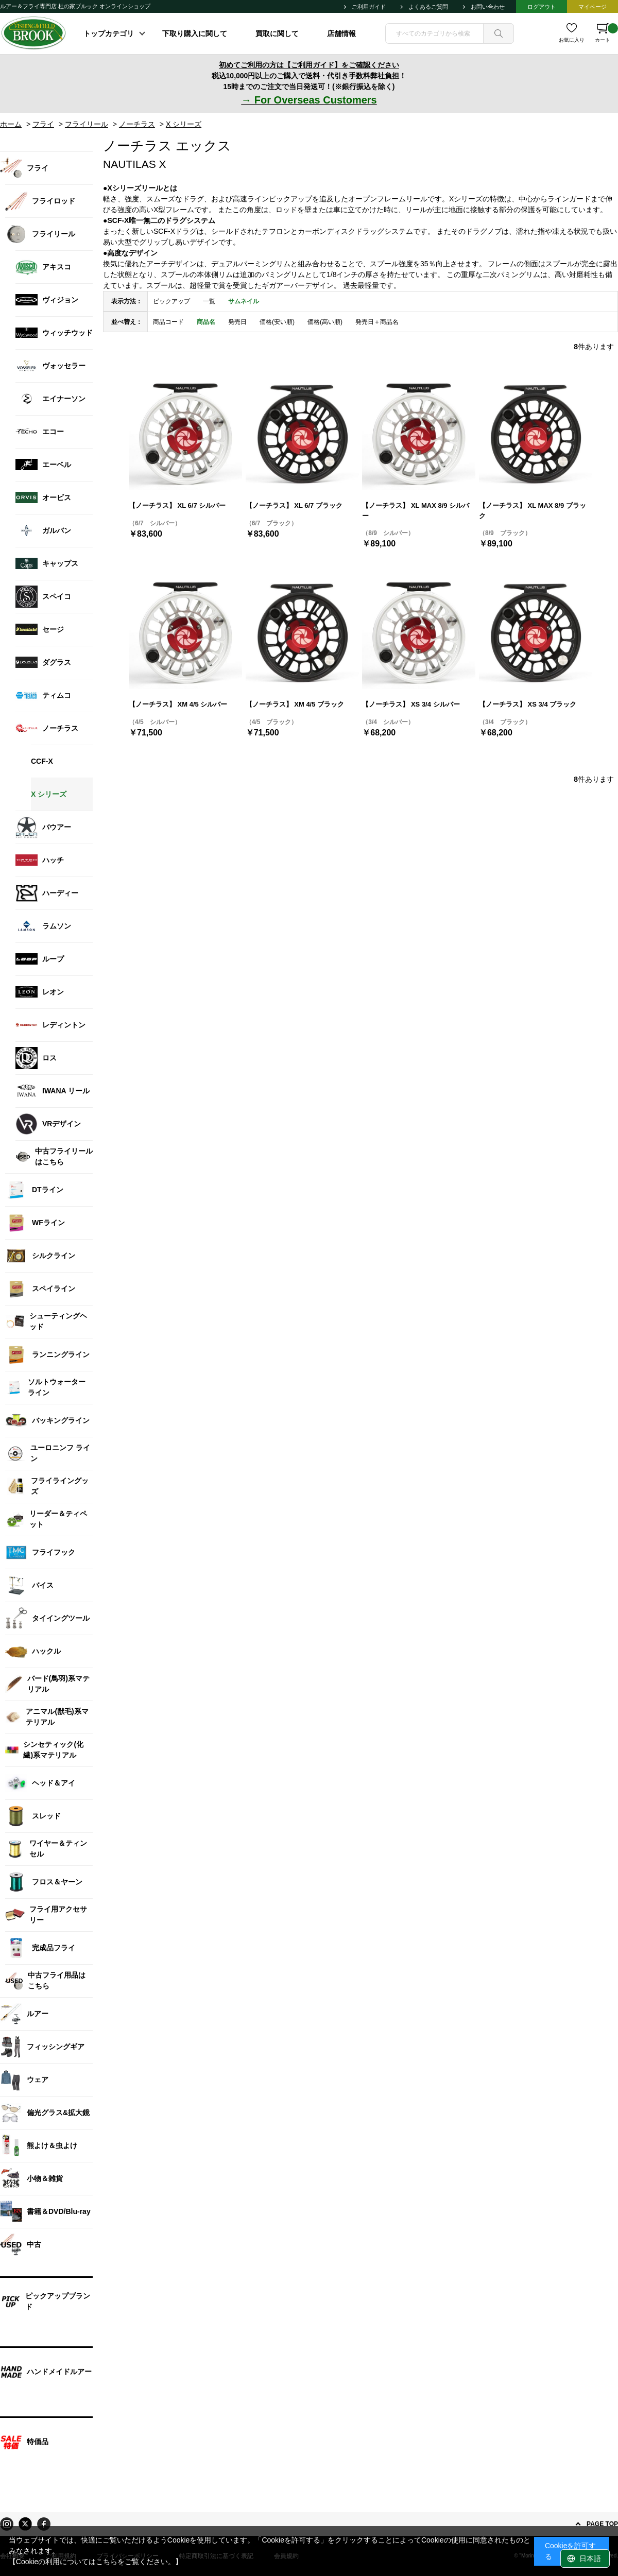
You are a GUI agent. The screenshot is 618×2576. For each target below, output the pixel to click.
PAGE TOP (602, 2524)
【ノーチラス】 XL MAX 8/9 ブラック (532, 511)
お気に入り (572, 40)
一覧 (209, 301)
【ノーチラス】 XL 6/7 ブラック (294, 505)
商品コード (168, 321)
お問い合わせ (488, 7)
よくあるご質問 (428, 7)
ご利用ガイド (369, 7)
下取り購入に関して (194, 33)
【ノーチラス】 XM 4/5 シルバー (178, 704)
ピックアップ (171, 301)
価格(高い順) (324, 321)
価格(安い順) (277, 321)
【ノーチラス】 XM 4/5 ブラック (295, 704)
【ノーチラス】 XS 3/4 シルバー (410, 704)
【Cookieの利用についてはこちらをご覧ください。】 (96, 2561)
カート (606, 33)
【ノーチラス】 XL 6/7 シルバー (177, 505)
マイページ (592, 7)
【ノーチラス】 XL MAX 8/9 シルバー (415, 511)
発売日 (237, 321)
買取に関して (277, 33)
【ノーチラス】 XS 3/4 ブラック (527, 704)
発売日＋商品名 (377, 321)
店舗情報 (341, 33)
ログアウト (541, 7)
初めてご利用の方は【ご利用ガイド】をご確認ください (309, 65)
